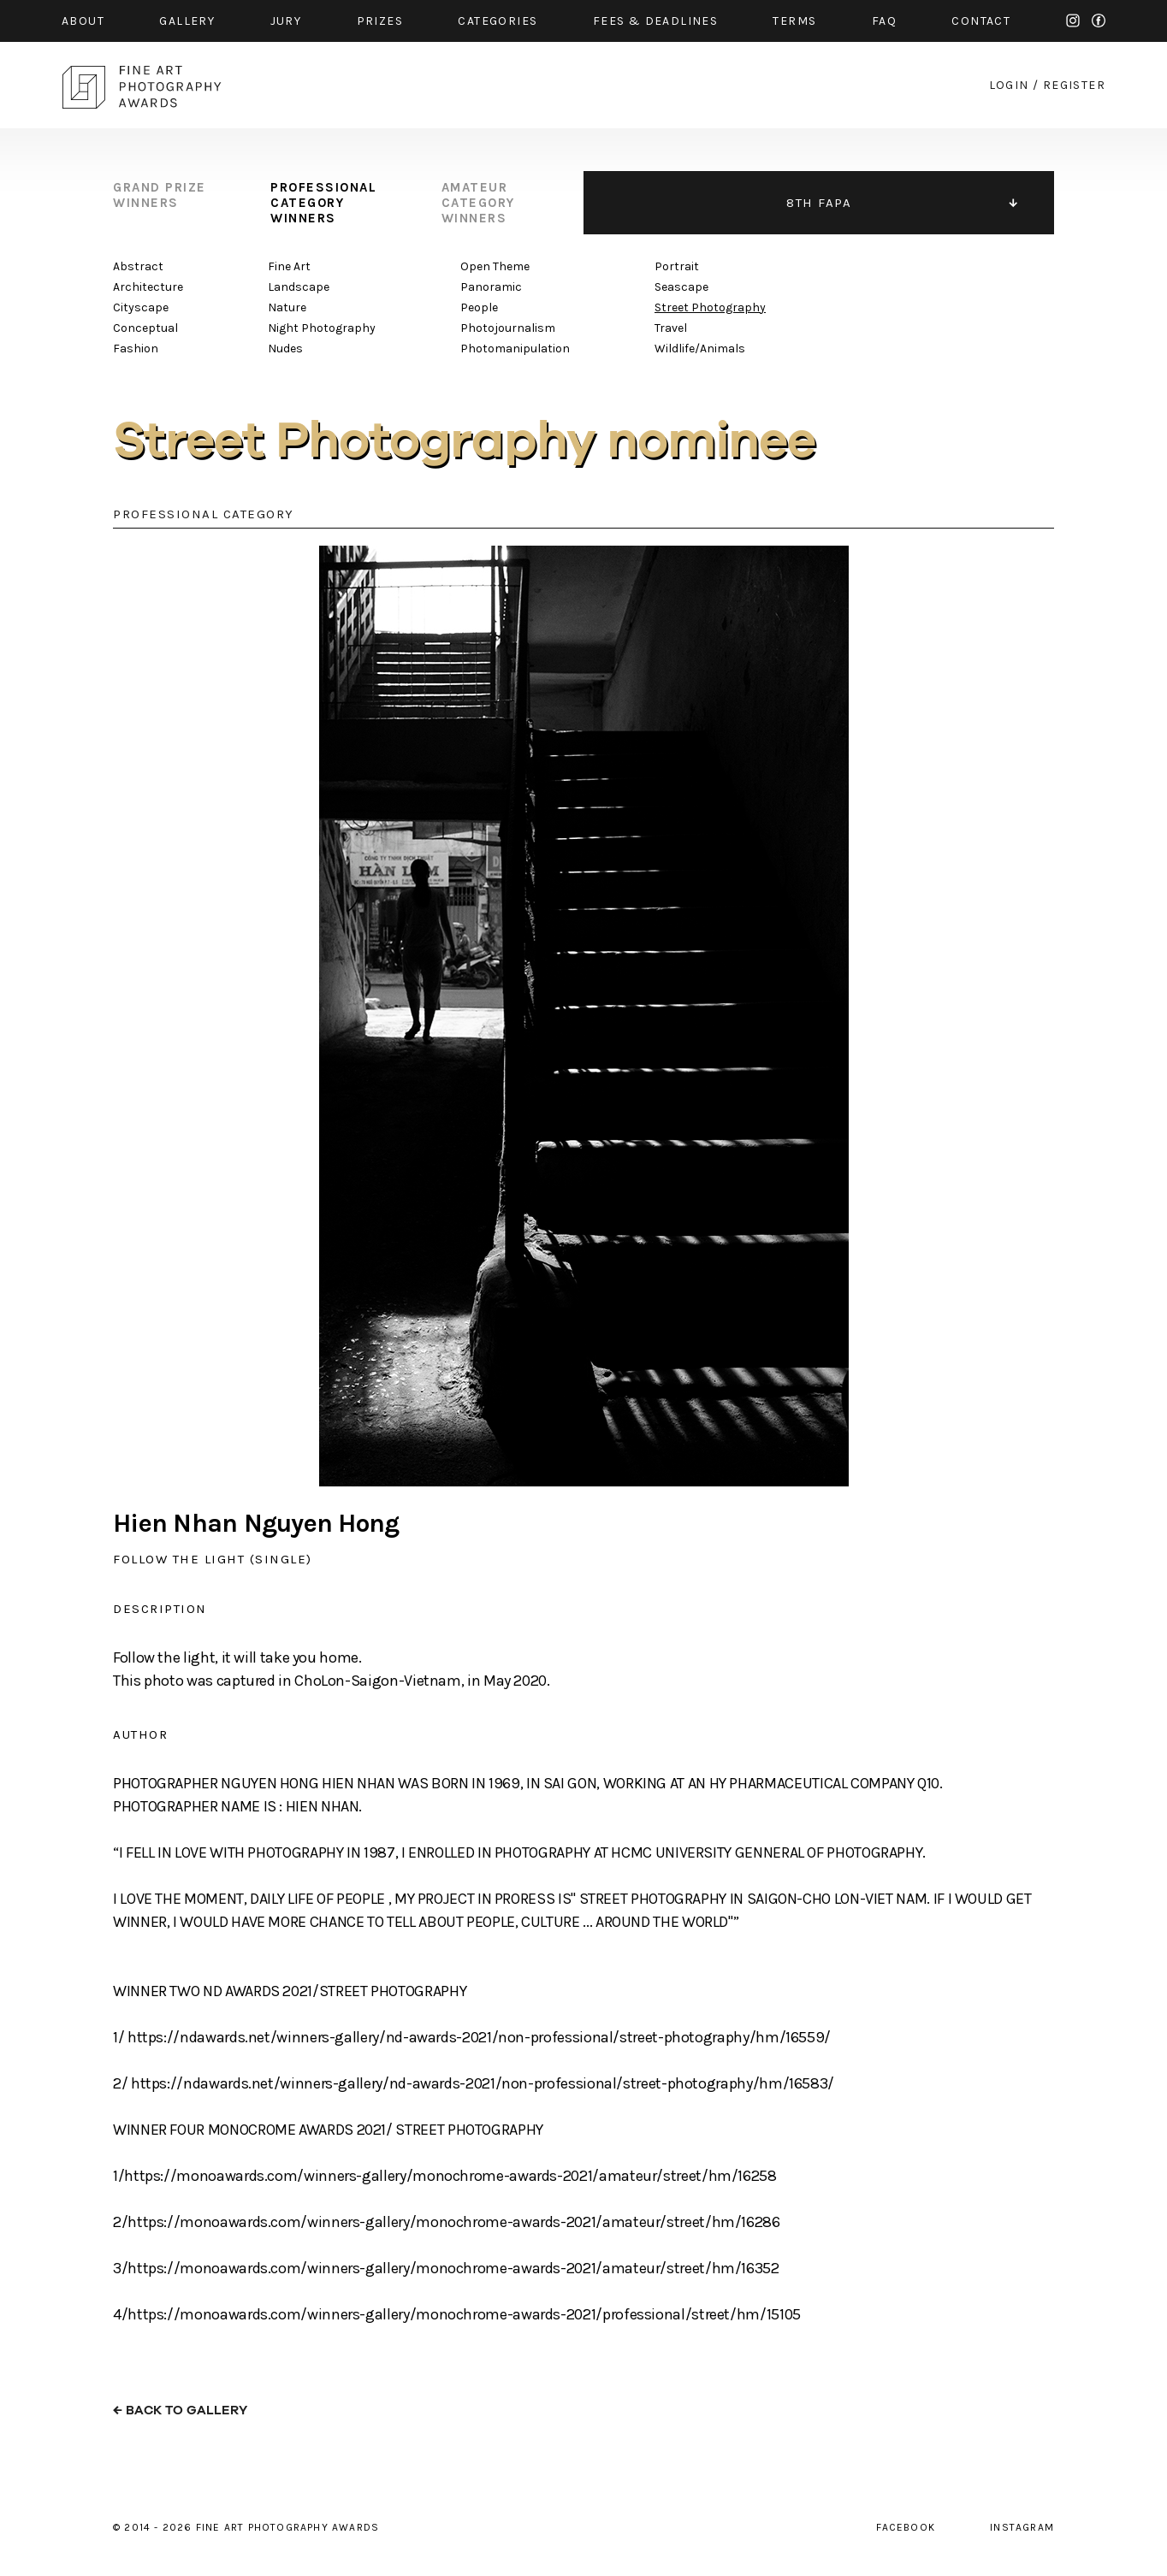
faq (884, 21)
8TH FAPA (818, 202)
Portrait (677, 266)
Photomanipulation (515, 348)
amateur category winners (478, 203)
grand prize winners (159, 195)
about (83, 21)
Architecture (148, 287)
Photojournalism (507, 328)
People (479, 307)
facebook (1098, 20)
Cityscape (141, 307)
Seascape (681, 287)
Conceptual (145, 328)
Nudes (285, 348)
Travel (671, 328)
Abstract (138, 266)
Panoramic (491, 287)
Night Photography (322, 328)
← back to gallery (180, 2410)
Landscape (298, 287)
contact (980, 21)
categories (497, 21)
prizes (380, 21)
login (1009, 85)
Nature (287, 307)
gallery (187, 21)
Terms (794, 21)
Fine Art (289, 266)
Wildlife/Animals (700, 348)
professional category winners (323, 203)
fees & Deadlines (655, 21)
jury (286, 21)
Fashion (135, 348)
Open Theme (495, 266)
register (1074, 85)
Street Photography (710, 307)
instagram (1073, 20)
